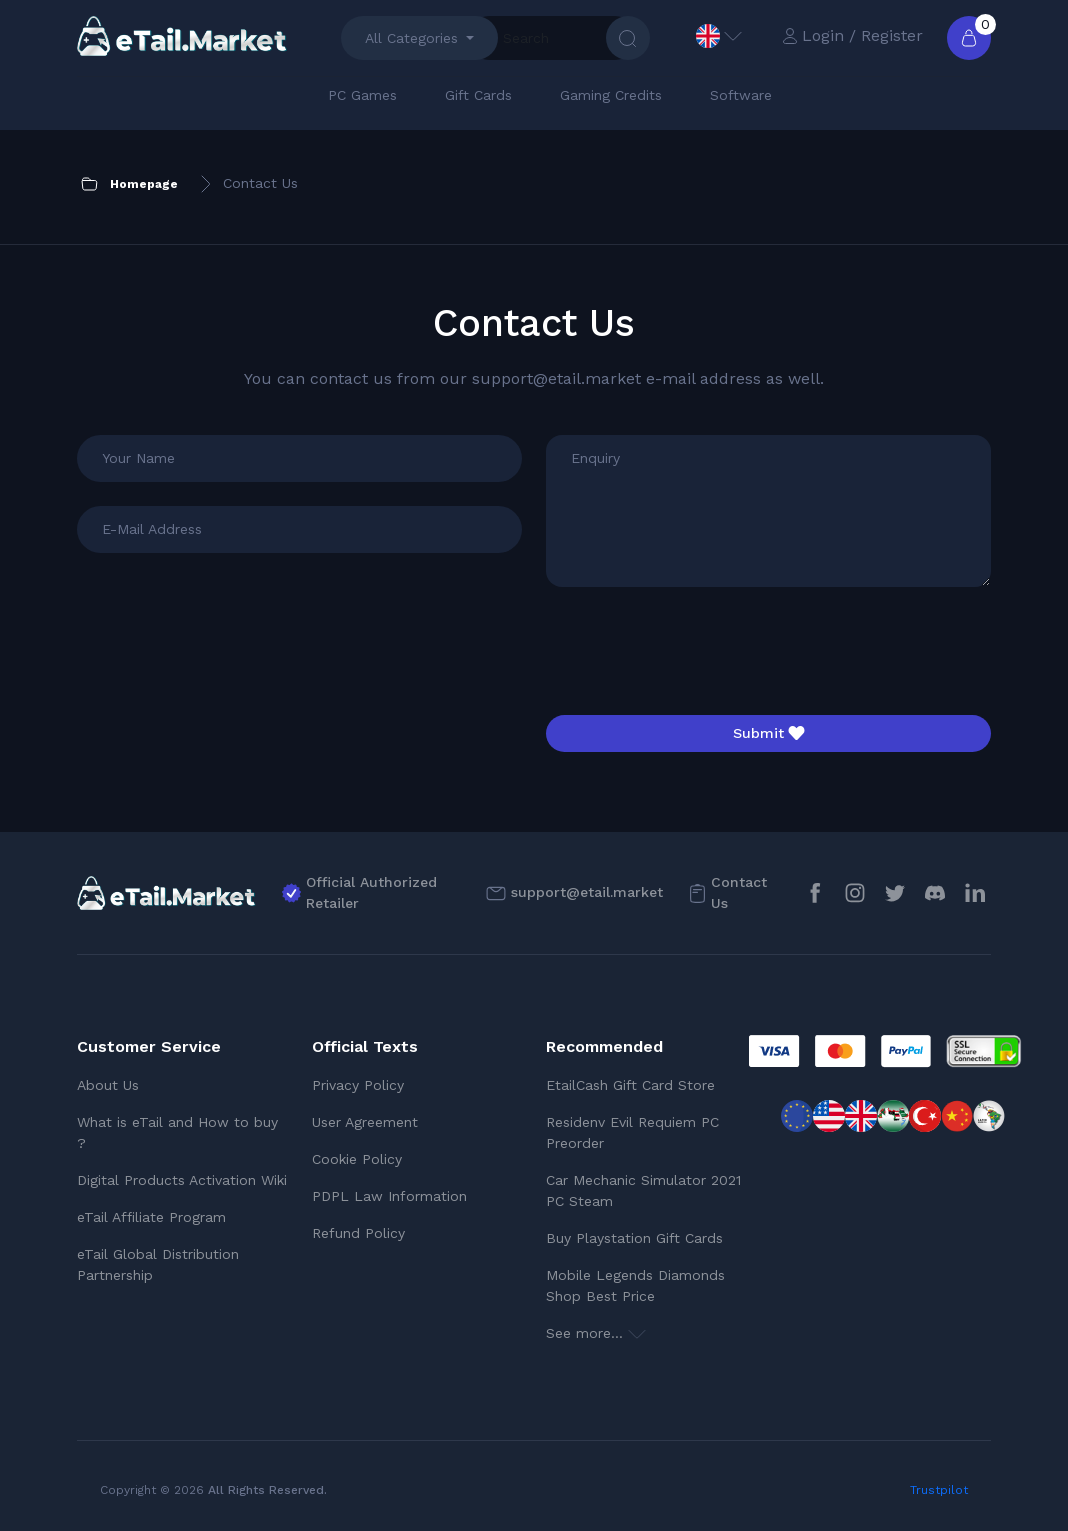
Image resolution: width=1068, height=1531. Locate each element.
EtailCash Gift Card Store (630, 1085)
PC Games (362, 95)
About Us (108, 1085)
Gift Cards (478, 95)
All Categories (411, 38)
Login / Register (852, 35)
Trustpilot (939, 1490)
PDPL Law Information (389, 1196)
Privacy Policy (358, 1085)
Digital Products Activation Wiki (182, 1180)
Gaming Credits (611, 95)
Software (741, 95)
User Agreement (365, 1122)
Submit (769, 733)
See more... (596, 1333)
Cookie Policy (357, 1159)
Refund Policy (358, 1233)
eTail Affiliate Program (151, 1217)
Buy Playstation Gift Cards (634, 1238)
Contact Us (739, 892)
